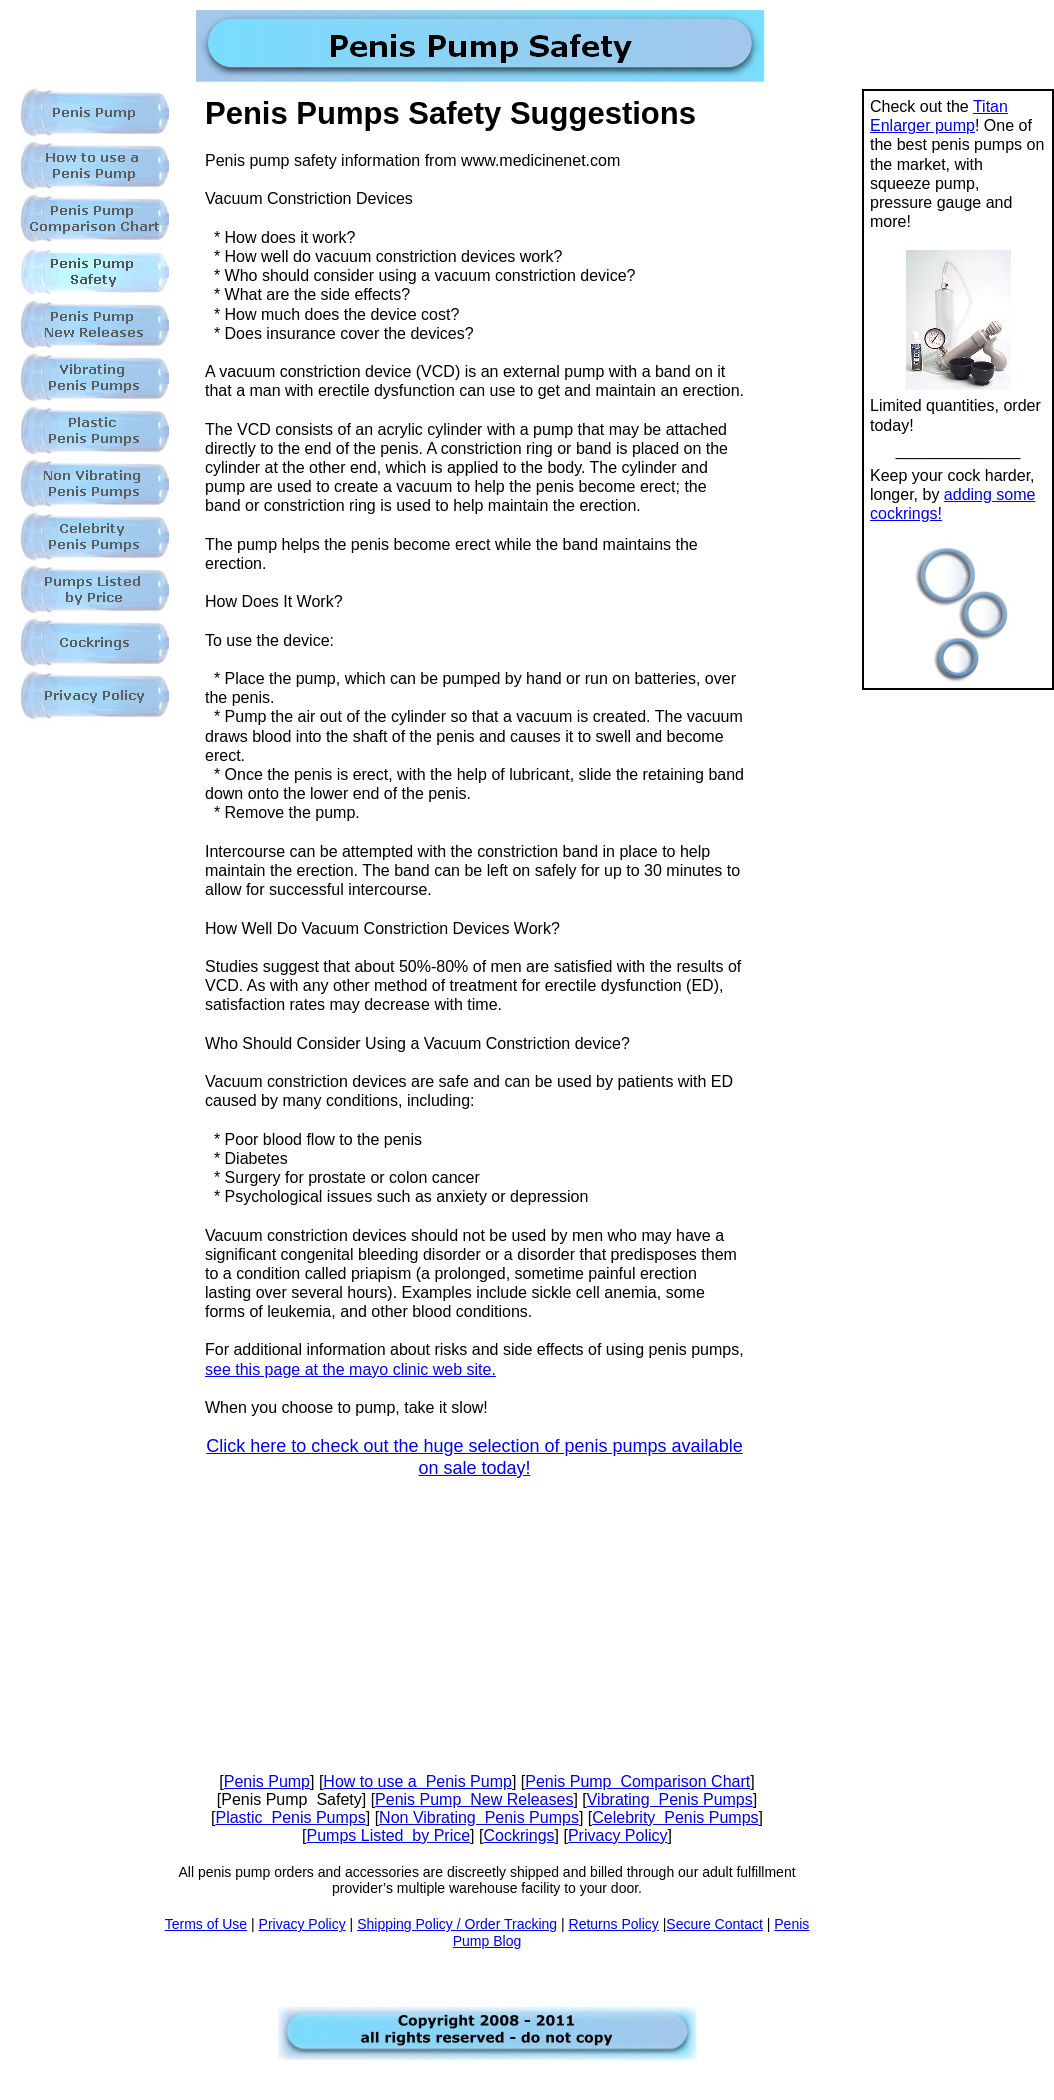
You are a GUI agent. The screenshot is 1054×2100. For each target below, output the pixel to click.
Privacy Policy (618, 1835)
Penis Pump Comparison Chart (637, 1781)
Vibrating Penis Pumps (670, 1799)
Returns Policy (614, 1924)
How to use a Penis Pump (417, 1781)
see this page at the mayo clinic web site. (350, 1369)
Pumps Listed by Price (388, 1835)
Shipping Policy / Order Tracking (457, 1924)
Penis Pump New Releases (474, 1799)
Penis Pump (267, 1781)
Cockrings (518, 1835)
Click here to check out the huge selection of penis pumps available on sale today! (474, 1457)
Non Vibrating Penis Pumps (479, 1817)
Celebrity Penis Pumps (675, 1817)
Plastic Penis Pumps (290, 1817)
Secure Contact (714, 1924)
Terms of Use (206, 1924)
